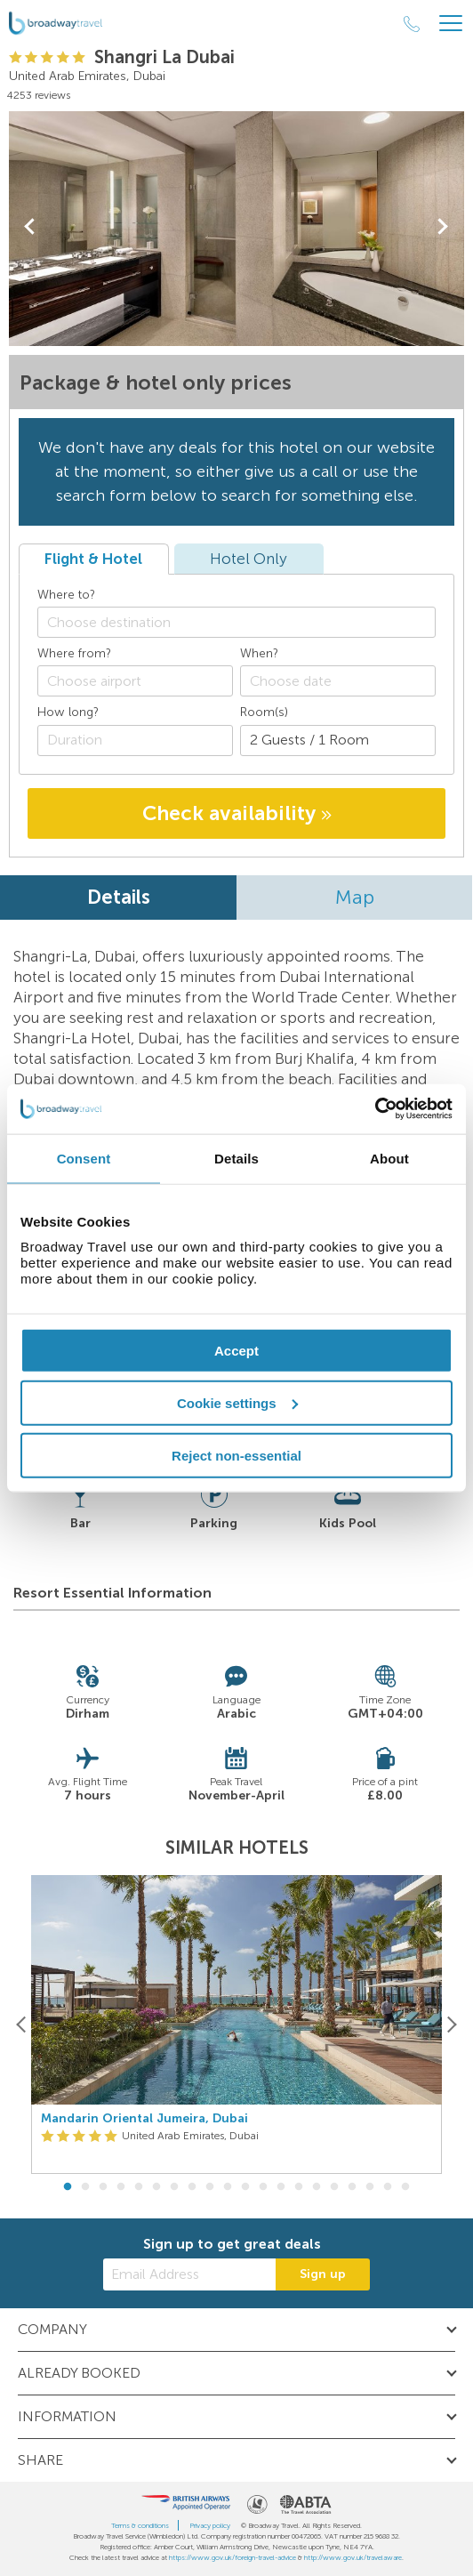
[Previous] (21, 2024)
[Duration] (135, 740)
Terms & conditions (140, 2525)
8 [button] (192, 2187)
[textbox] (245, 622)
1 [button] (67, 2187)
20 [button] (405, 2187)
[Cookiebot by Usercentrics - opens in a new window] (375, 1109)
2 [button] (85, 2187)
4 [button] (121, 2187)
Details (118, 897)
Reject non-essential (236, 1454)
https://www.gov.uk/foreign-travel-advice (232, 2557)
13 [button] (281, 2187)
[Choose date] (338, 680)
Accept (236, 1350)
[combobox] (236, 622)
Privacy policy (209, 2525)
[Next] (451, 2024)
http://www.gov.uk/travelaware (353, 2557)
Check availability (237, 813)
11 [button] (245, 2187)
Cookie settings (237, 1402)
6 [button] (156, 2187)
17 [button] (352, 2187)
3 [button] (103, 2187)
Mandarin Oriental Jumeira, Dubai (144, 2119)
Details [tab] (236, 1157)
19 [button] (388, 2187)
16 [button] (334, 2187)
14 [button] (299, 2187)
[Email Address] (189, 2274)
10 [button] (227, 2187)
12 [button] (263, 2187)
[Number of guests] (338, 740)
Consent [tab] (84, 1157)
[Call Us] (412, 24)
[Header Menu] (451, 23)
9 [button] (210, 2187)
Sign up (323, 2274)
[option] (236, 2025)
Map (354, 897)
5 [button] (139, 2187)
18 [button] (370, 2187)
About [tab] (389, 1157)
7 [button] (174, 2187)
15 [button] (316, 2187)
